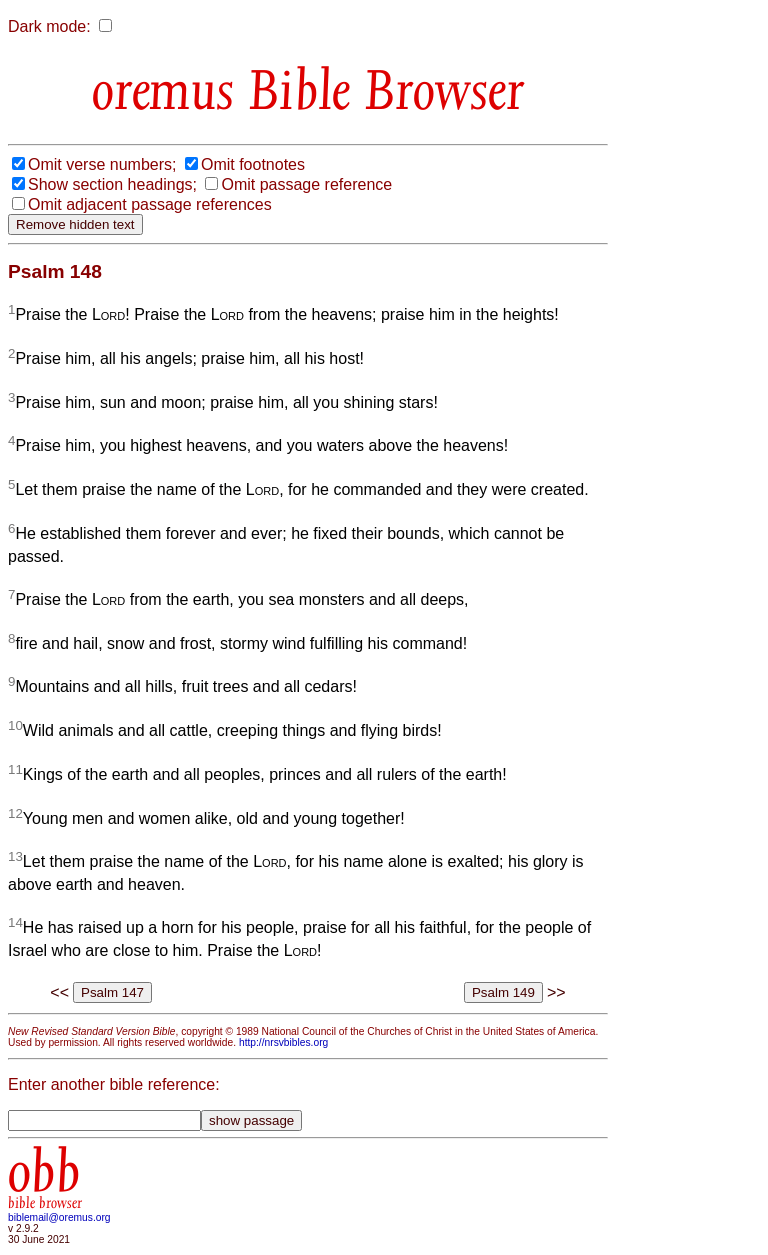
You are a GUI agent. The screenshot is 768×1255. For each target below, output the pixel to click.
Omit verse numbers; (102, 164)
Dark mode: (49, 26)
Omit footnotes (253, 164)
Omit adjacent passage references (150, 204)
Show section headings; (112, 184)
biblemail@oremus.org (59, 1217)
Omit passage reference (306, 184)
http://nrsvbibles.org (283, 1042)
